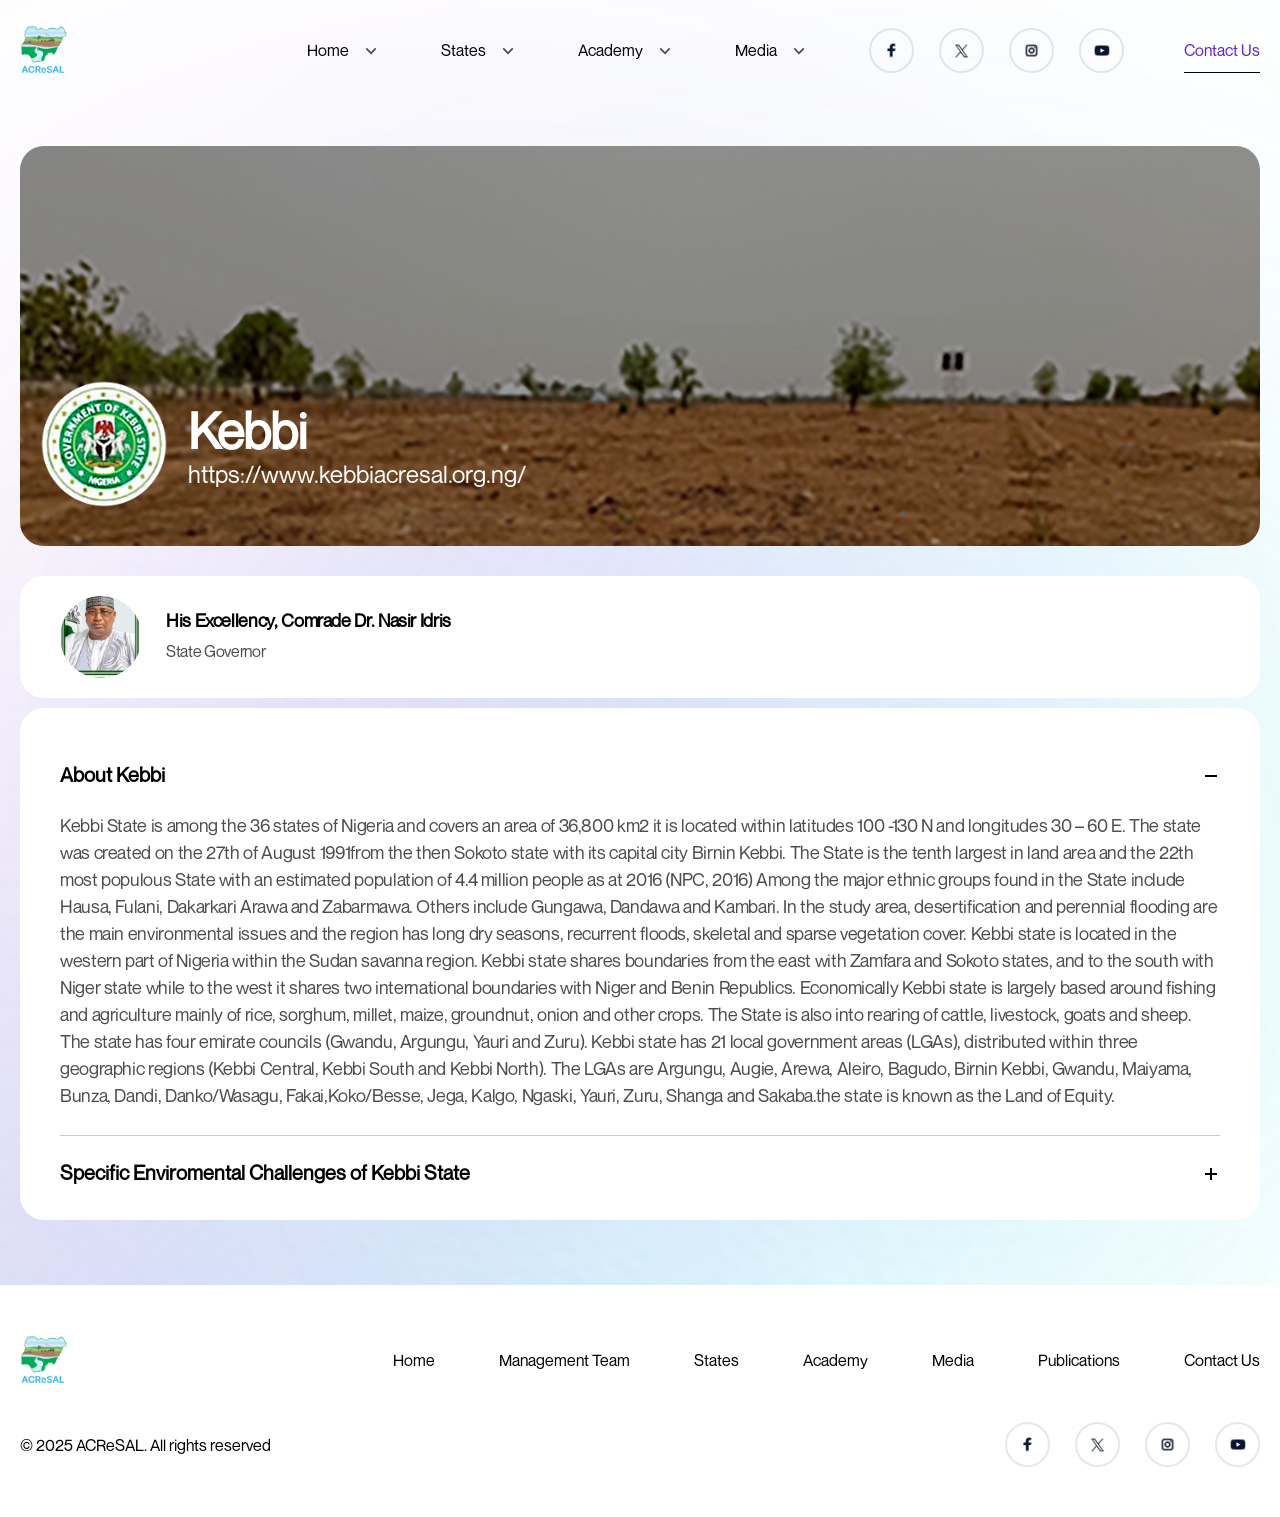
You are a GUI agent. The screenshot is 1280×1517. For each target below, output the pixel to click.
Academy (610, 50)
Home (328, 50)
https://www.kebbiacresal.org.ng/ (357, 474)
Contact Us (1222, 50)
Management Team (564, 1360)
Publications (1079, 1360)
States (463, 50)
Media (756, 50)
